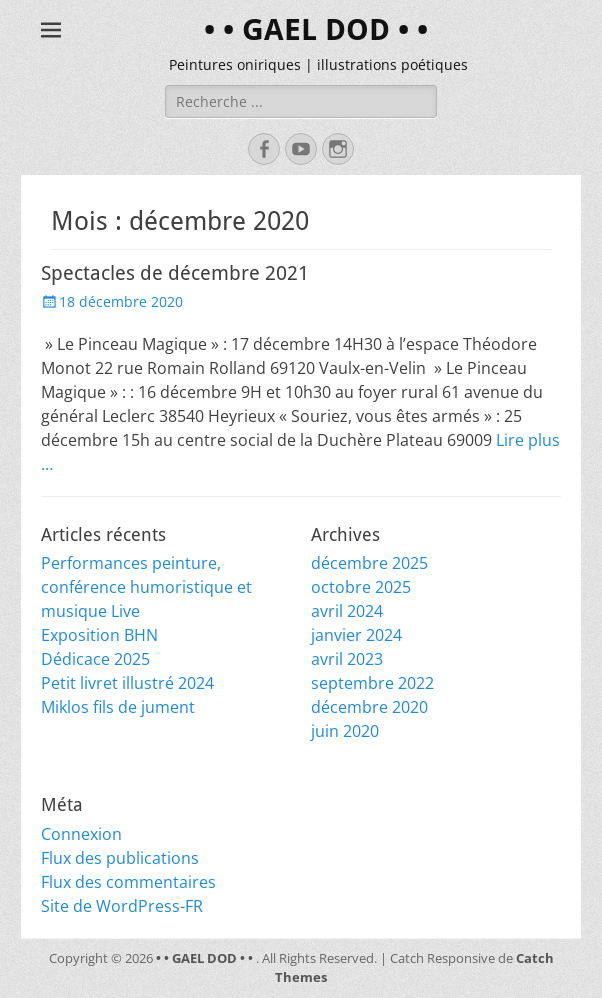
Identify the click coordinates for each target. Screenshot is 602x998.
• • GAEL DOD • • (316, 29)
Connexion (81, 834)
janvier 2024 (356, 635)
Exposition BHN (99, 635)
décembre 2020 (369, 707)
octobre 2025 (361, 587)
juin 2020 (345, 731)
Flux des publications (120, 858)
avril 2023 (347, 659)
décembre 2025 (369, 563)
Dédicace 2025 (95, 659)
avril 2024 (347, 611)
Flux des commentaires (128, 882)
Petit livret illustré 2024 (127, 683)
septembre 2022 (372, 683)
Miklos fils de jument (118, 707)
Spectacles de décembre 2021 (175, 273)
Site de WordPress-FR (122, 906)
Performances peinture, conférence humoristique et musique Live (146, 587)
